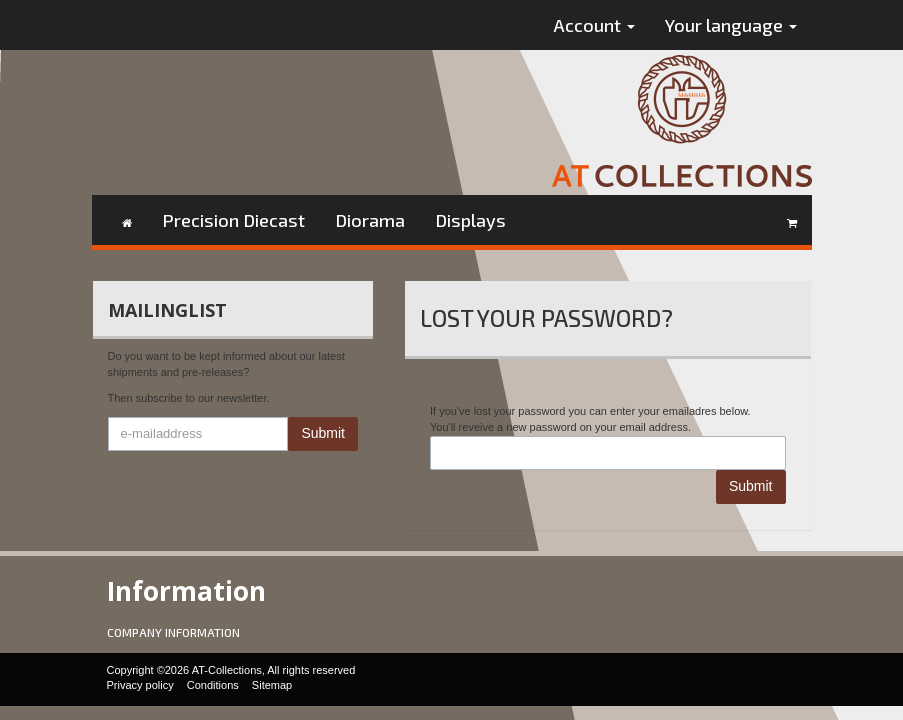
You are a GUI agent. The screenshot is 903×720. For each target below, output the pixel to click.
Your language (731, 25)
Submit (323, 433)
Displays (470, 220)
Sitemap (272, 685)
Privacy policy (140, 685)
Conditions (213, 685)
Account (594, 25)
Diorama (370, 220)
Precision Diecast (233, 220)
